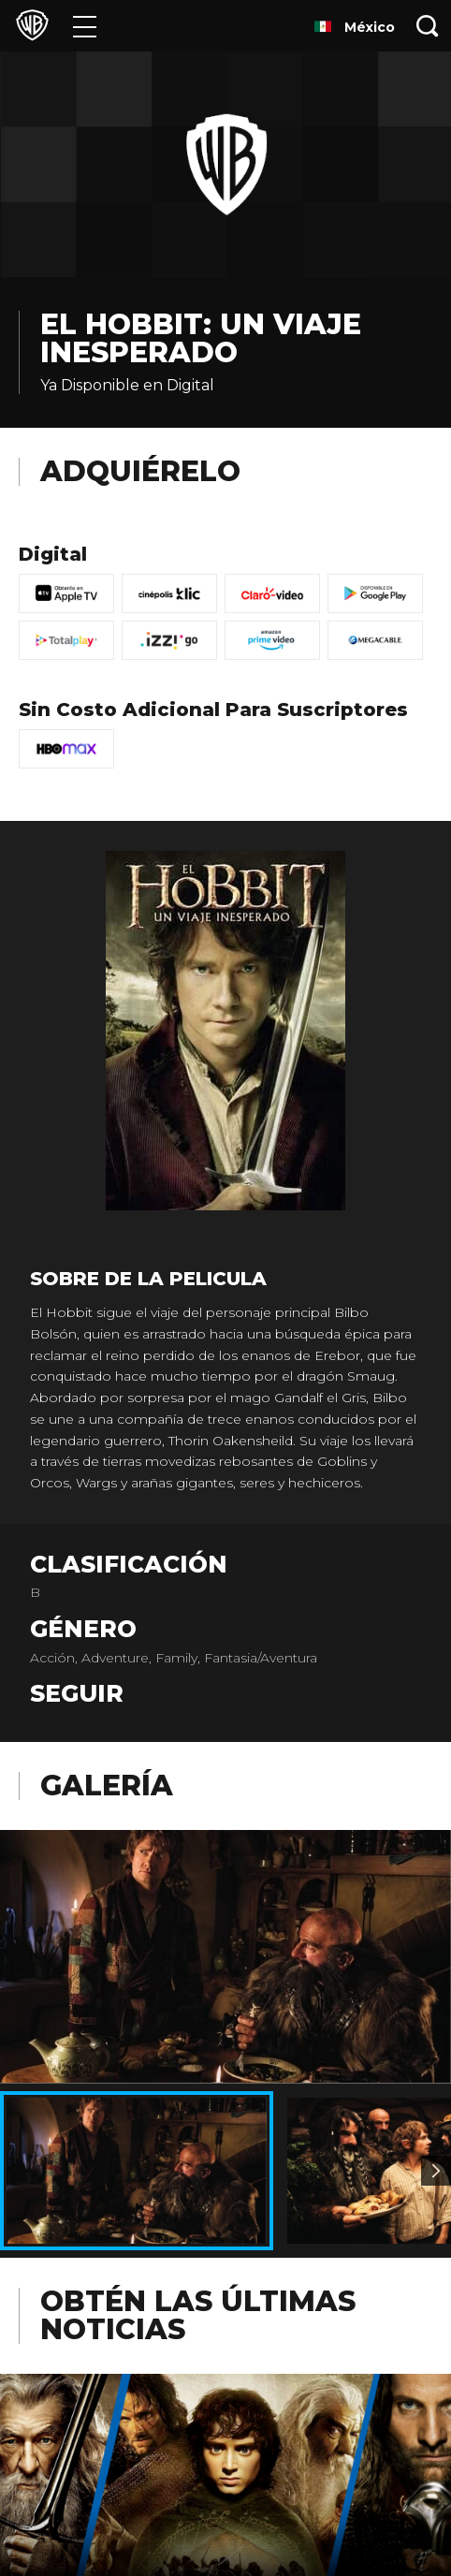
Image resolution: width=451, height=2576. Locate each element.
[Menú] (85, 25)
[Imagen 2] (436, 2171)
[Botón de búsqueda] (427, 25)
